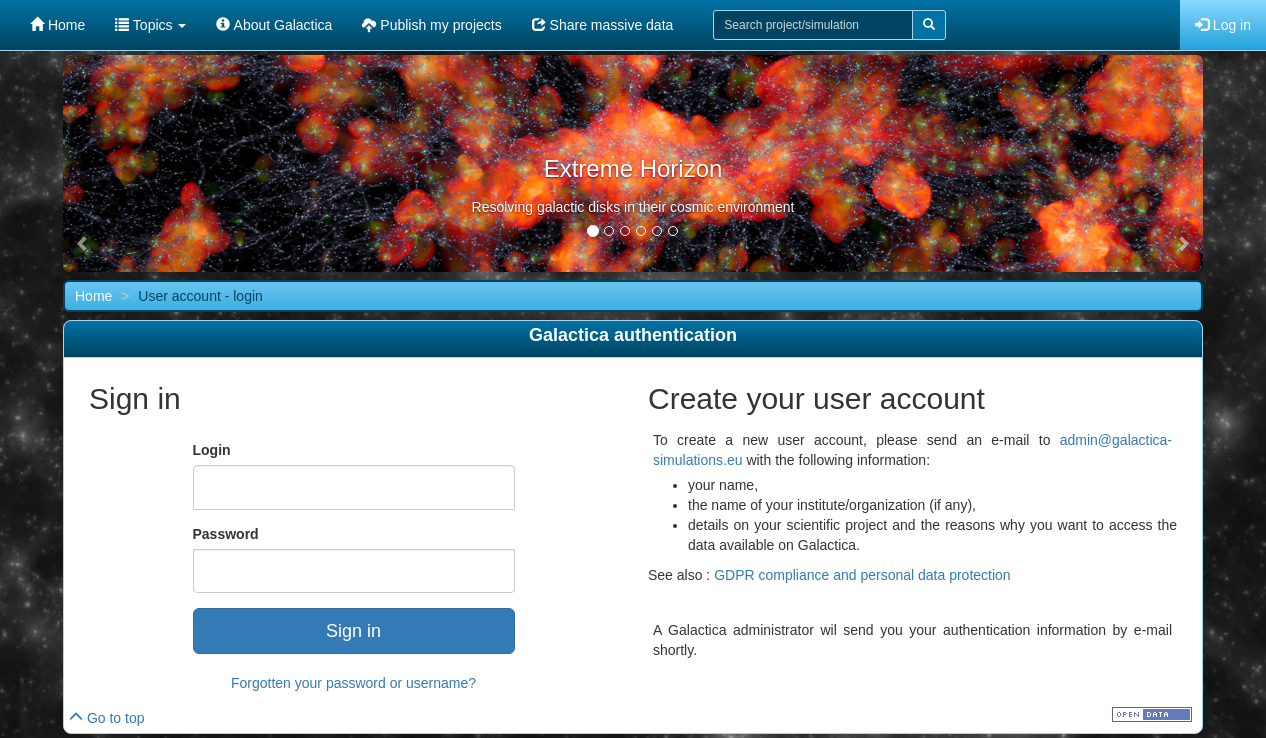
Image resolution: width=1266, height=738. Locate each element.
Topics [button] (150, 25)
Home (57, 25)
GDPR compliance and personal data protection (862, 575)
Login (212, 450)
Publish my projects (431, 25)
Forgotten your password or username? (353, 683)
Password (226, 534)
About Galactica (274, 25)
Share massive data (603, 25)
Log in (1223, 25)
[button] (83, 244)
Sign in (353, 631)
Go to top (106, 718)
